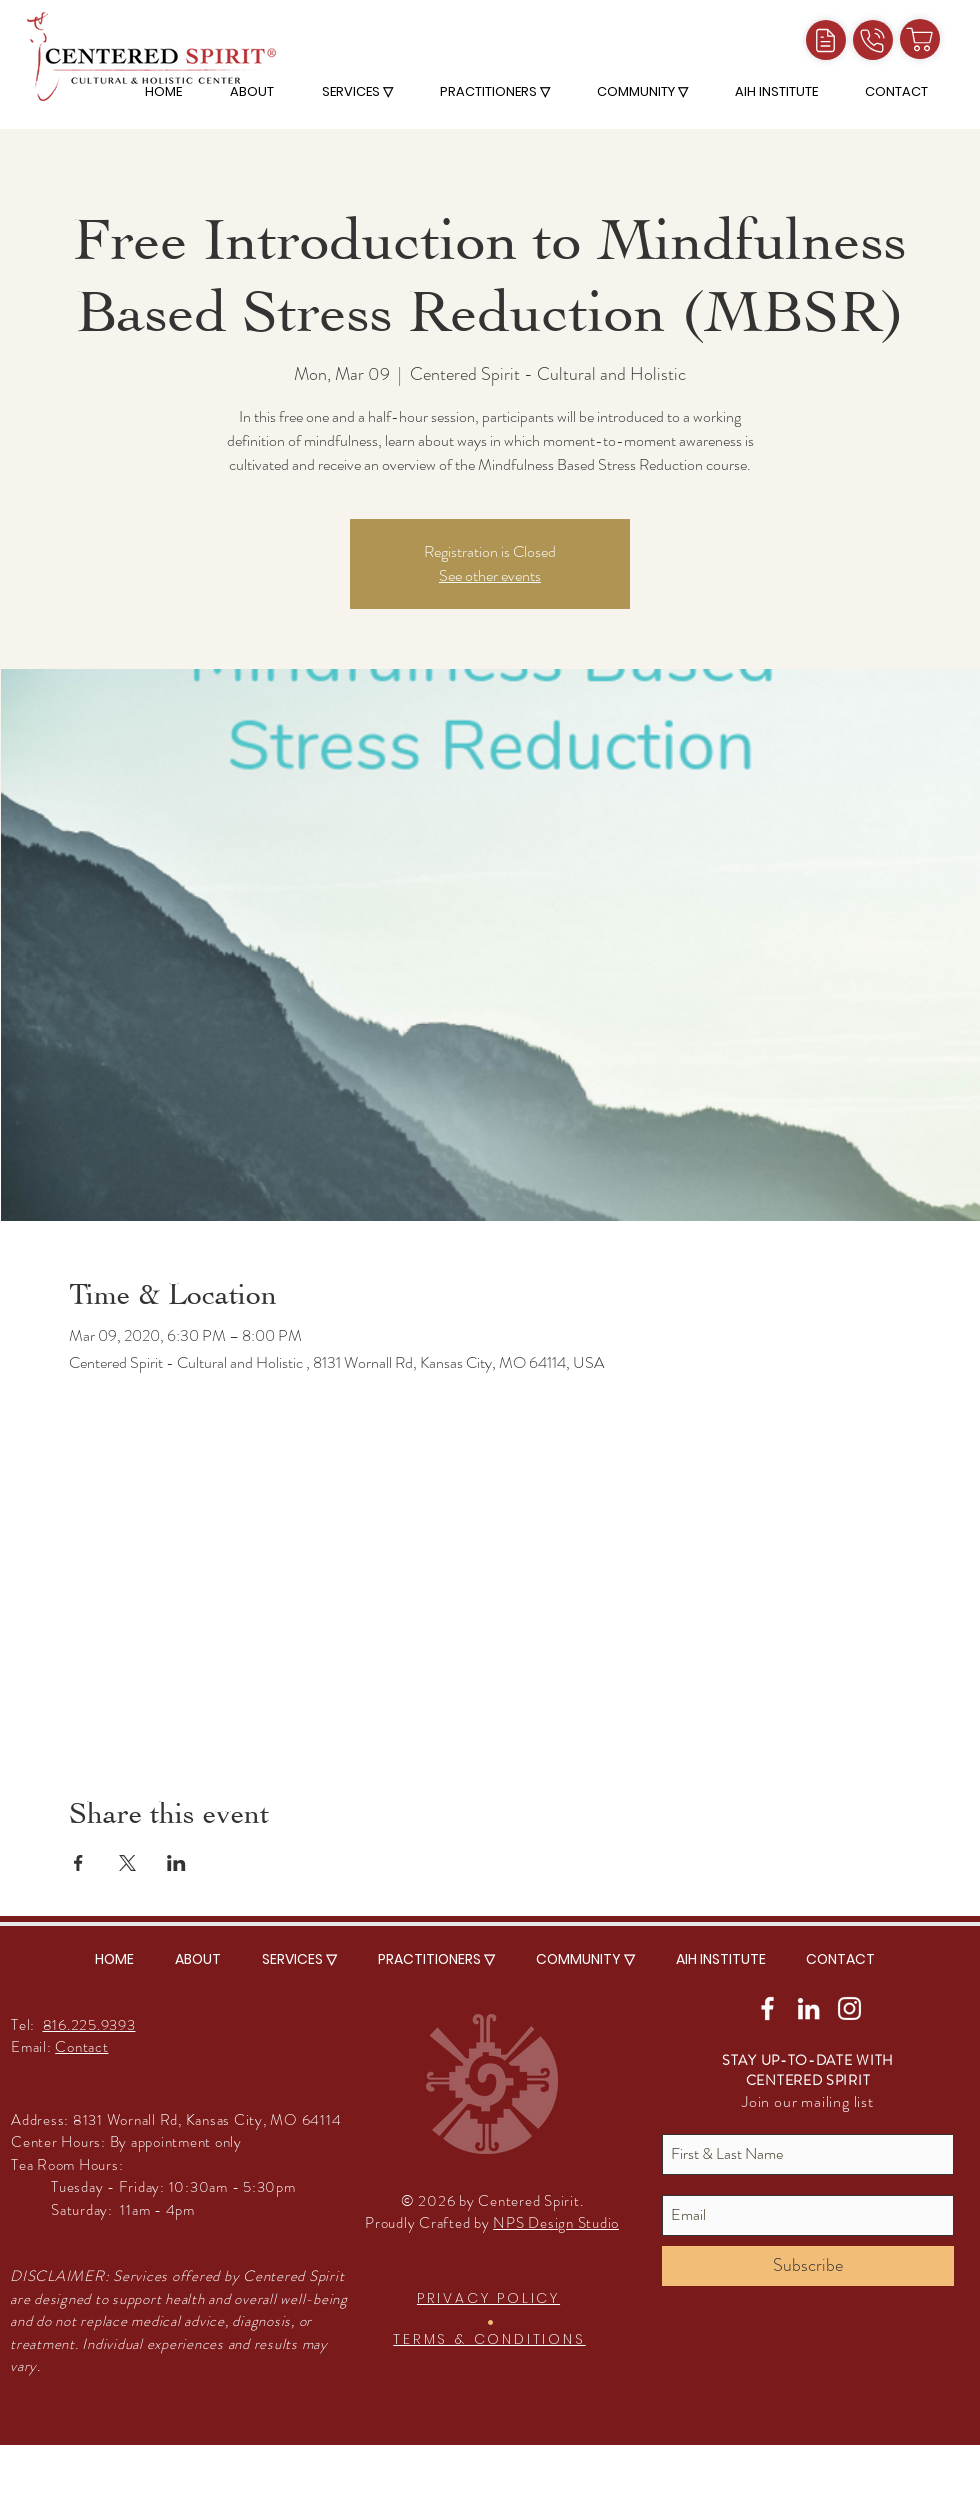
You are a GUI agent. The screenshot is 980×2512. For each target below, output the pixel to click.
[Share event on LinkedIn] (176, 1863)
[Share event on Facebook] (78, 1863)
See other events (490, 575)
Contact (81, 2047)
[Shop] (920, 39)
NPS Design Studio (556, 2223)
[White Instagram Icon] (849, 2008)
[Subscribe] (808, 2266)
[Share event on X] (127, 1863)
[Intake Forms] (826, 40)
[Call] (873, 40)
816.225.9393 (89, 2025)
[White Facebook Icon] (767, 2008)
